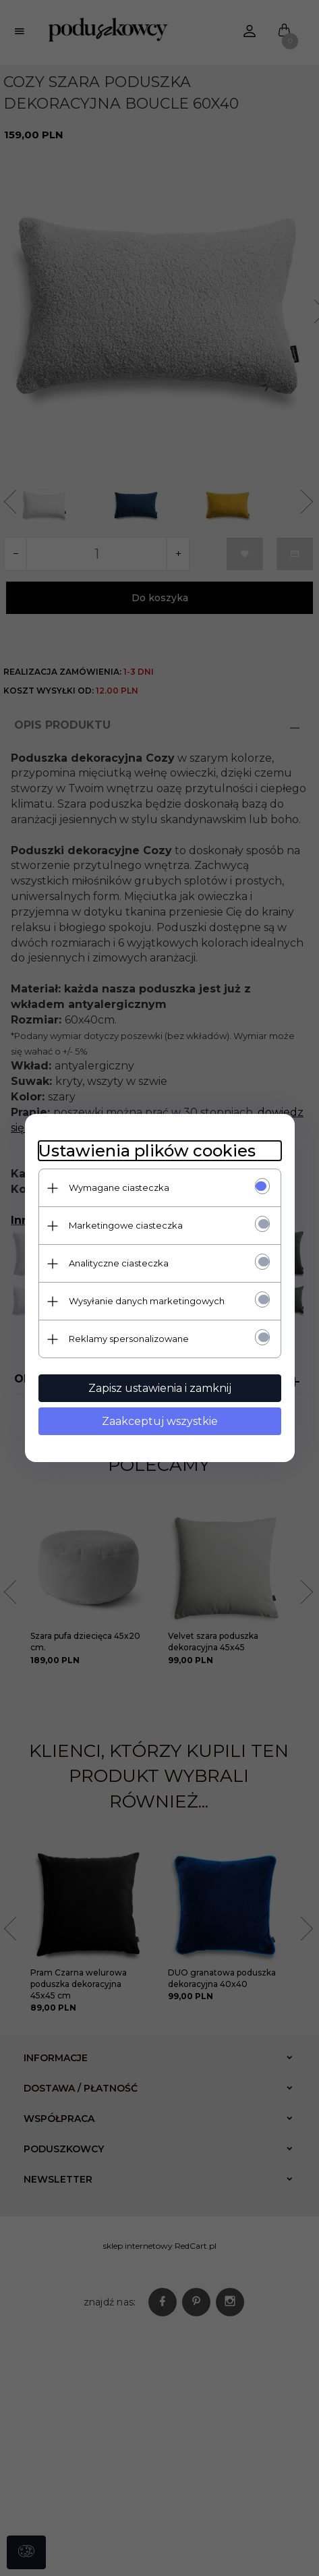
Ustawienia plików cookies (147, 1150)
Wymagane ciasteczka (119, 1187)
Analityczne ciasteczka (119, 1263)
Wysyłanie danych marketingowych (147, 1300)
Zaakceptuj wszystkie (160, 1421)
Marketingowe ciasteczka (126, 1225)
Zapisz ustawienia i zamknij (159, 1388)
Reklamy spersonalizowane (129, 1338)
